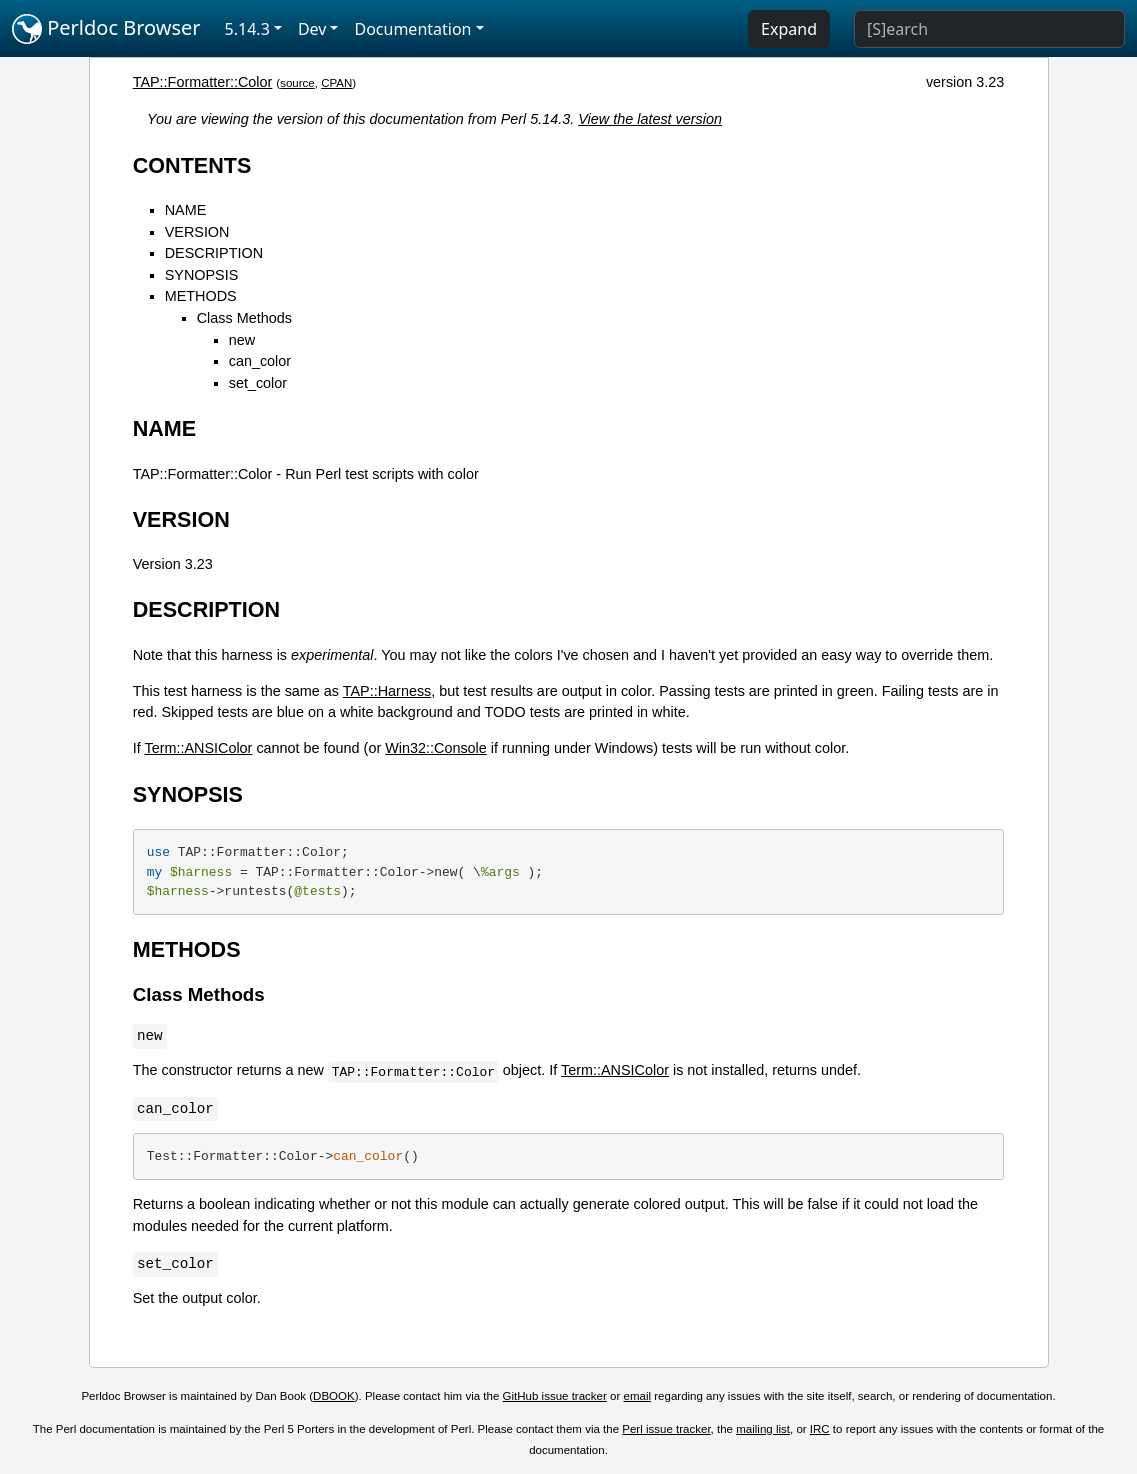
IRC (820, 1429)
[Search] (989, 29)
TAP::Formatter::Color (203, 82)
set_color (258, 383)
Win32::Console (436, 748)
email (638, 1396)
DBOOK (334, 1396)
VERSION (197, 232)
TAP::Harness (387, 691)
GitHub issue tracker (555, 1396)
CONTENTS (192, 165)
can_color (260, 361)
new (242, 340)
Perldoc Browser (106, 29)
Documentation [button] (412, 29)
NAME (186, 210)
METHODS (201, 296)
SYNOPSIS (202, 275)
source (297, 83)
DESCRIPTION (214, 253)
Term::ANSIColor (198, 748)
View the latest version (650, 119)
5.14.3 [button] (247, 29)
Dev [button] (312, 29)
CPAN (336, 83)
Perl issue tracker (666, 1429)
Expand (789, 29)
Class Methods (244, 318)
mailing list (763, 1429)
